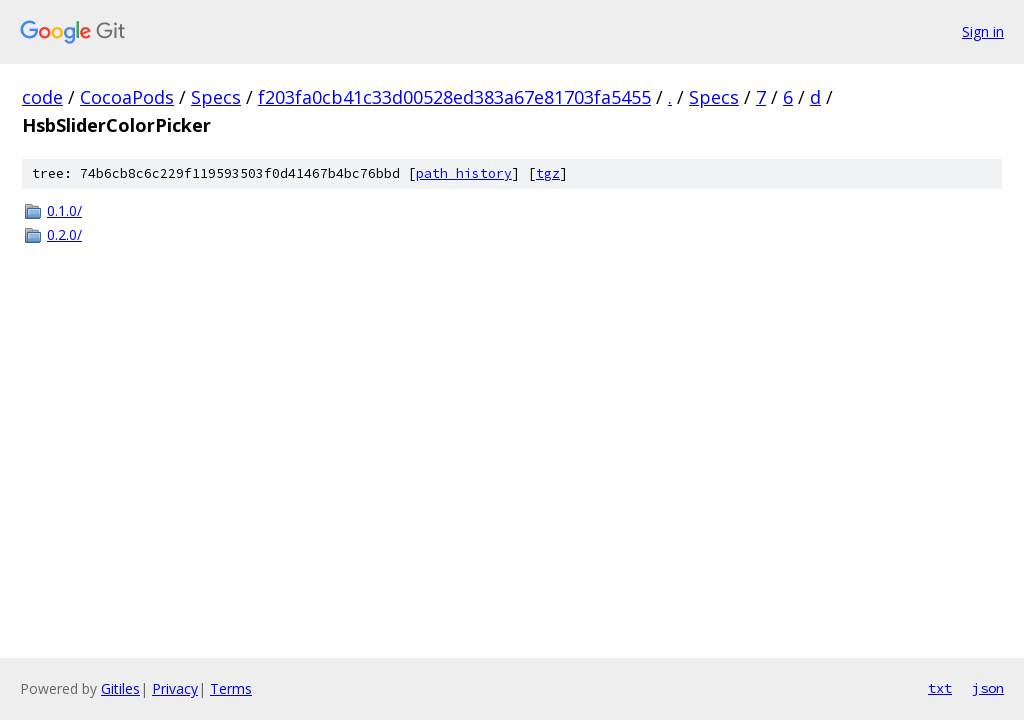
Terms (231, 688)
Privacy (175, 688)
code (42, 97)
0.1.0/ (64, 210)
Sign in (983, 31)
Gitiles (120, 688)
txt (940, 688)
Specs (216, 97)
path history (464, 173)
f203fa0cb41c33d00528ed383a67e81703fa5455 (454, 97)
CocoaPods (127, 97)
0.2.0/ (64, 234)
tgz (548, 173)
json (988, 688)
